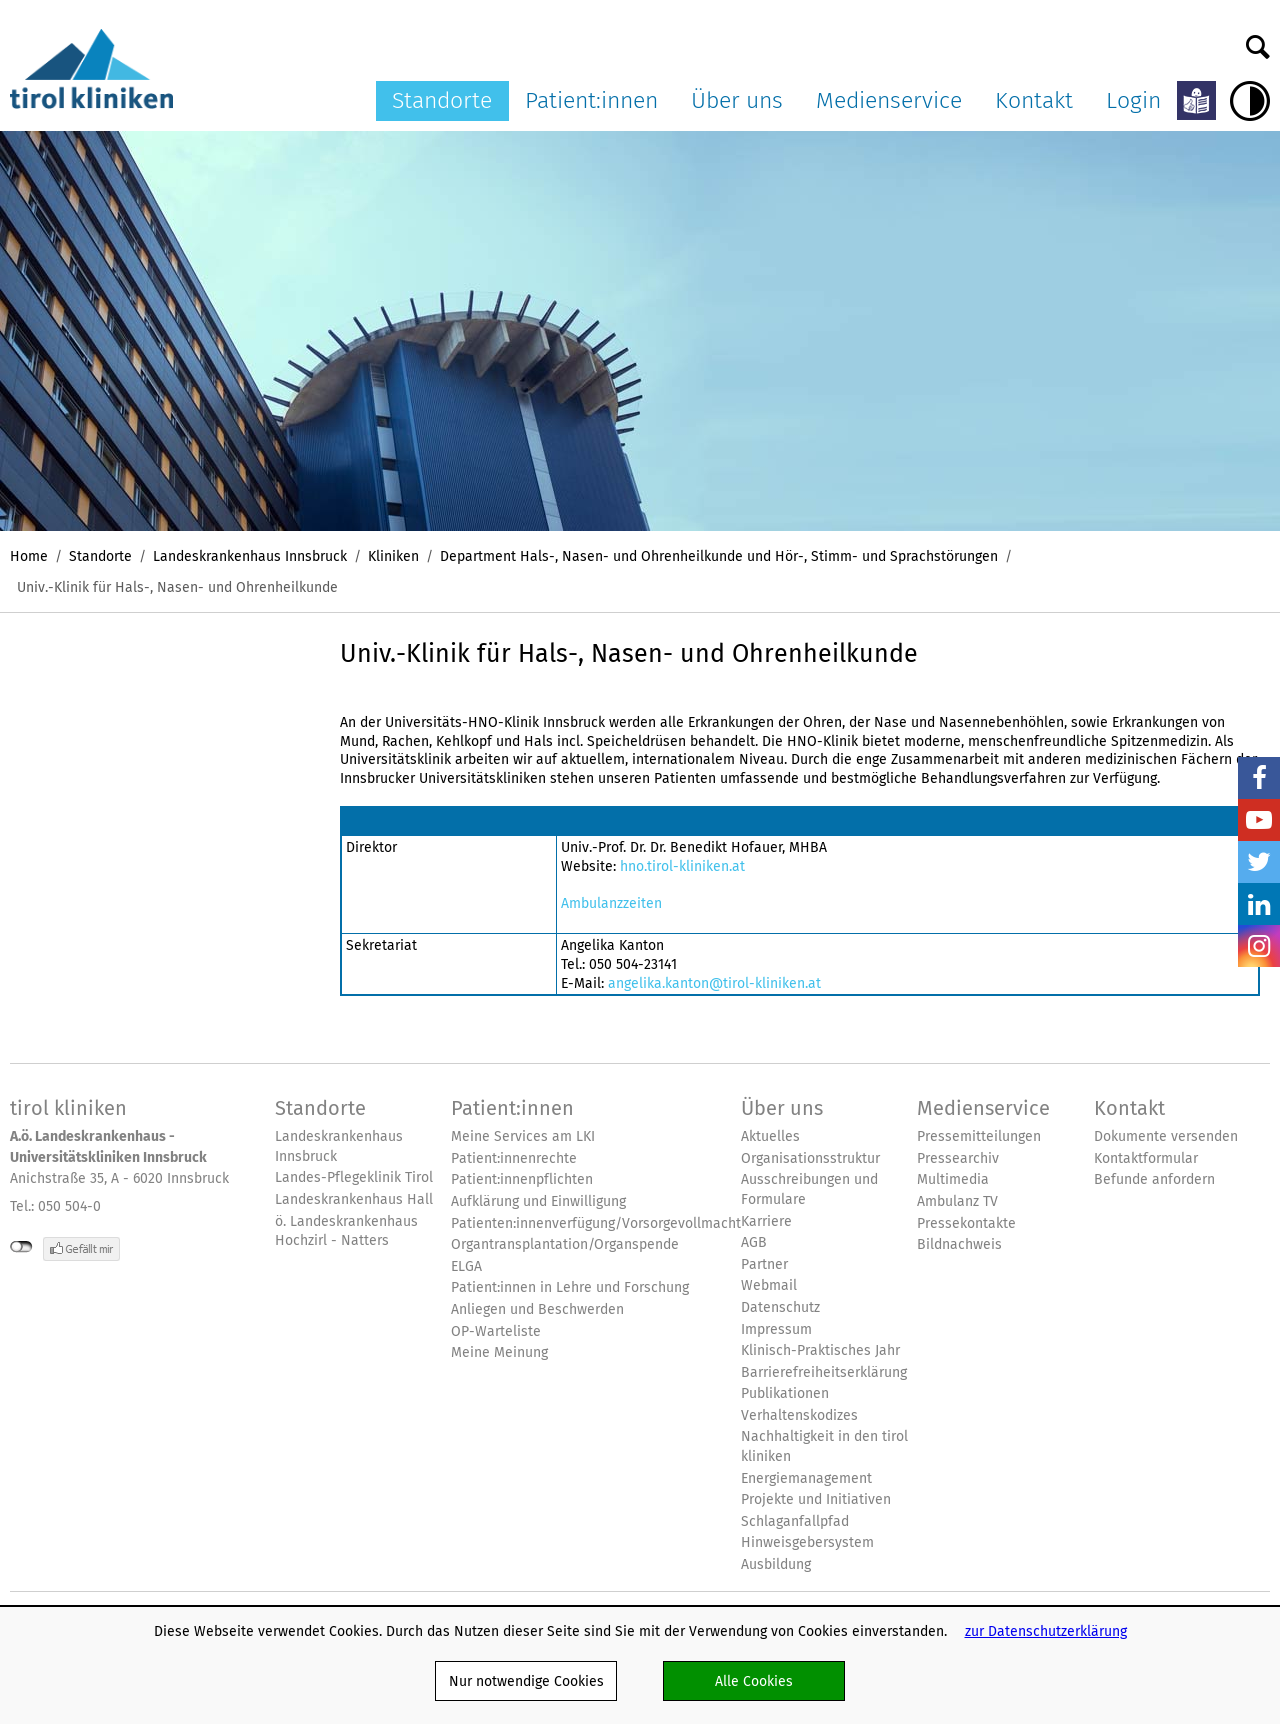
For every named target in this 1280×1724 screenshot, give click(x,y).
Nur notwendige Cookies (526, 1681)
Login (1133, 100)
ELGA (466, 1266)
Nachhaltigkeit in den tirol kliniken (824, 1446)
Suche (1258, 42)
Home (29, 556)
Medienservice (889, 100)
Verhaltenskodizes (799, 1415)
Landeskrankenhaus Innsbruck (250, 556)
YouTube (1259, 820)
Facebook (1259, 778)
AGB (754, 1242)
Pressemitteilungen (979, 1136)
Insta (1259, 946)
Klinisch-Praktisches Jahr (820, 1350)
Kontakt (1034, 100)
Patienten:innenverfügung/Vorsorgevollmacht (596, 1223)
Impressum (776, 1329)
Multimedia (953, 1179)
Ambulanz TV (957, 1201)
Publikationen (785, 1393)
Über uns (737, 100)
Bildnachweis (959, 1244)
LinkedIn (1259, 904)
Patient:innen (591, 100)
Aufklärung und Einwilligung (538, 1201)
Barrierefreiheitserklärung (824, 1372)
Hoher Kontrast (1250, 101)
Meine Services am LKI (523, 1136)
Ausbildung (776, 1564)
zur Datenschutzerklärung (1046, 1631)
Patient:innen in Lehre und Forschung (570, 1287)
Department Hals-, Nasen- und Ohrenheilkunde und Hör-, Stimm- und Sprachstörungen (719, 556)
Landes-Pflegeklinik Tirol (354, 1177)
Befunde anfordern (1154, 1179)
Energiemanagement (806, 1478)
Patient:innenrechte (514, 1158)
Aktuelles (770, 1136)
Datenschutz (780, 1307)
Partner (764, 1264)
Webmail (769, 1285)
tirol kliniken (68, 1108)
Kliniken (393, 556)
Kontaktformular (1146, 1158)
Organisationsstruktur (810, 1158)
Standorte (442, 100)
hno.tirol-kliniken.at (682, 866)
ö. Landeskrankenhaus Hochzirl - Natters (346, 1231)
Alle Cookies (754, 1681)
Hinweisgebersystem (807, 1542)
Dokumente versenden (1166, 1136)
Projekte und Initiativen (816, 1499)
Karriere (766, 1221)
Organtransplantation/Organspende (565, 1244)
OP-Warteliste (496, 1331)
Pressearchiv (958, 1158)
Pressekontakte (966, 1223)
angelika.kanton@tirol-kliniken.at (714, 983)
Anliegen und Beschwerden (537, 1309)
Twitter (1259, 862)
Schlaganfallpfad (795, 1521)
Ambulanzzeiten (611, 903)
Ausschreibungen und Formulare (809, 1189)
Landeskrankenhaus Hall (354, 1199)
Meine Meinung (499, 1352)
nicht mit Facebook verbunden (21, 1247)
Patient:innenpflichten (522, 1179)
